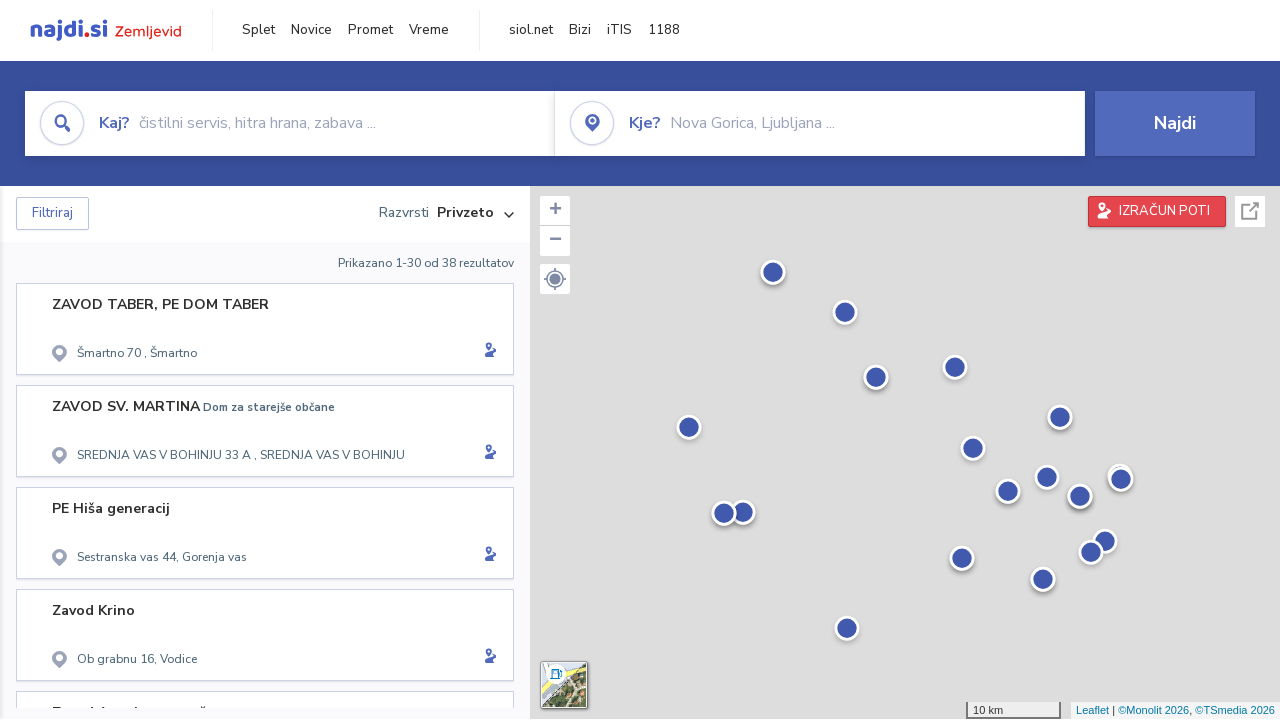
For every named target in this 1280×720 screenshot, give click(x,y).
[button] (555, 279)
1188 (664, 30)
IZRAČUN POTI (1164, 211)
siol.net (531, 30)
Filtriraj (52, 213)
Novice (311, 30)
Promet (370, 30)
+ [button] (555, 211)
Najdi (1175, 123)
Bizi (580, 30)
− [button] (555, 241)
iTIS (619, 30)
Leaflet (1092, 710)
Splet (258, 30)
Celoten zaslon (1250, 211)
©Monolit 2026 (1153, 710)
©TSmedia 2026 (1235, 710)
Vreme (429, 30)
